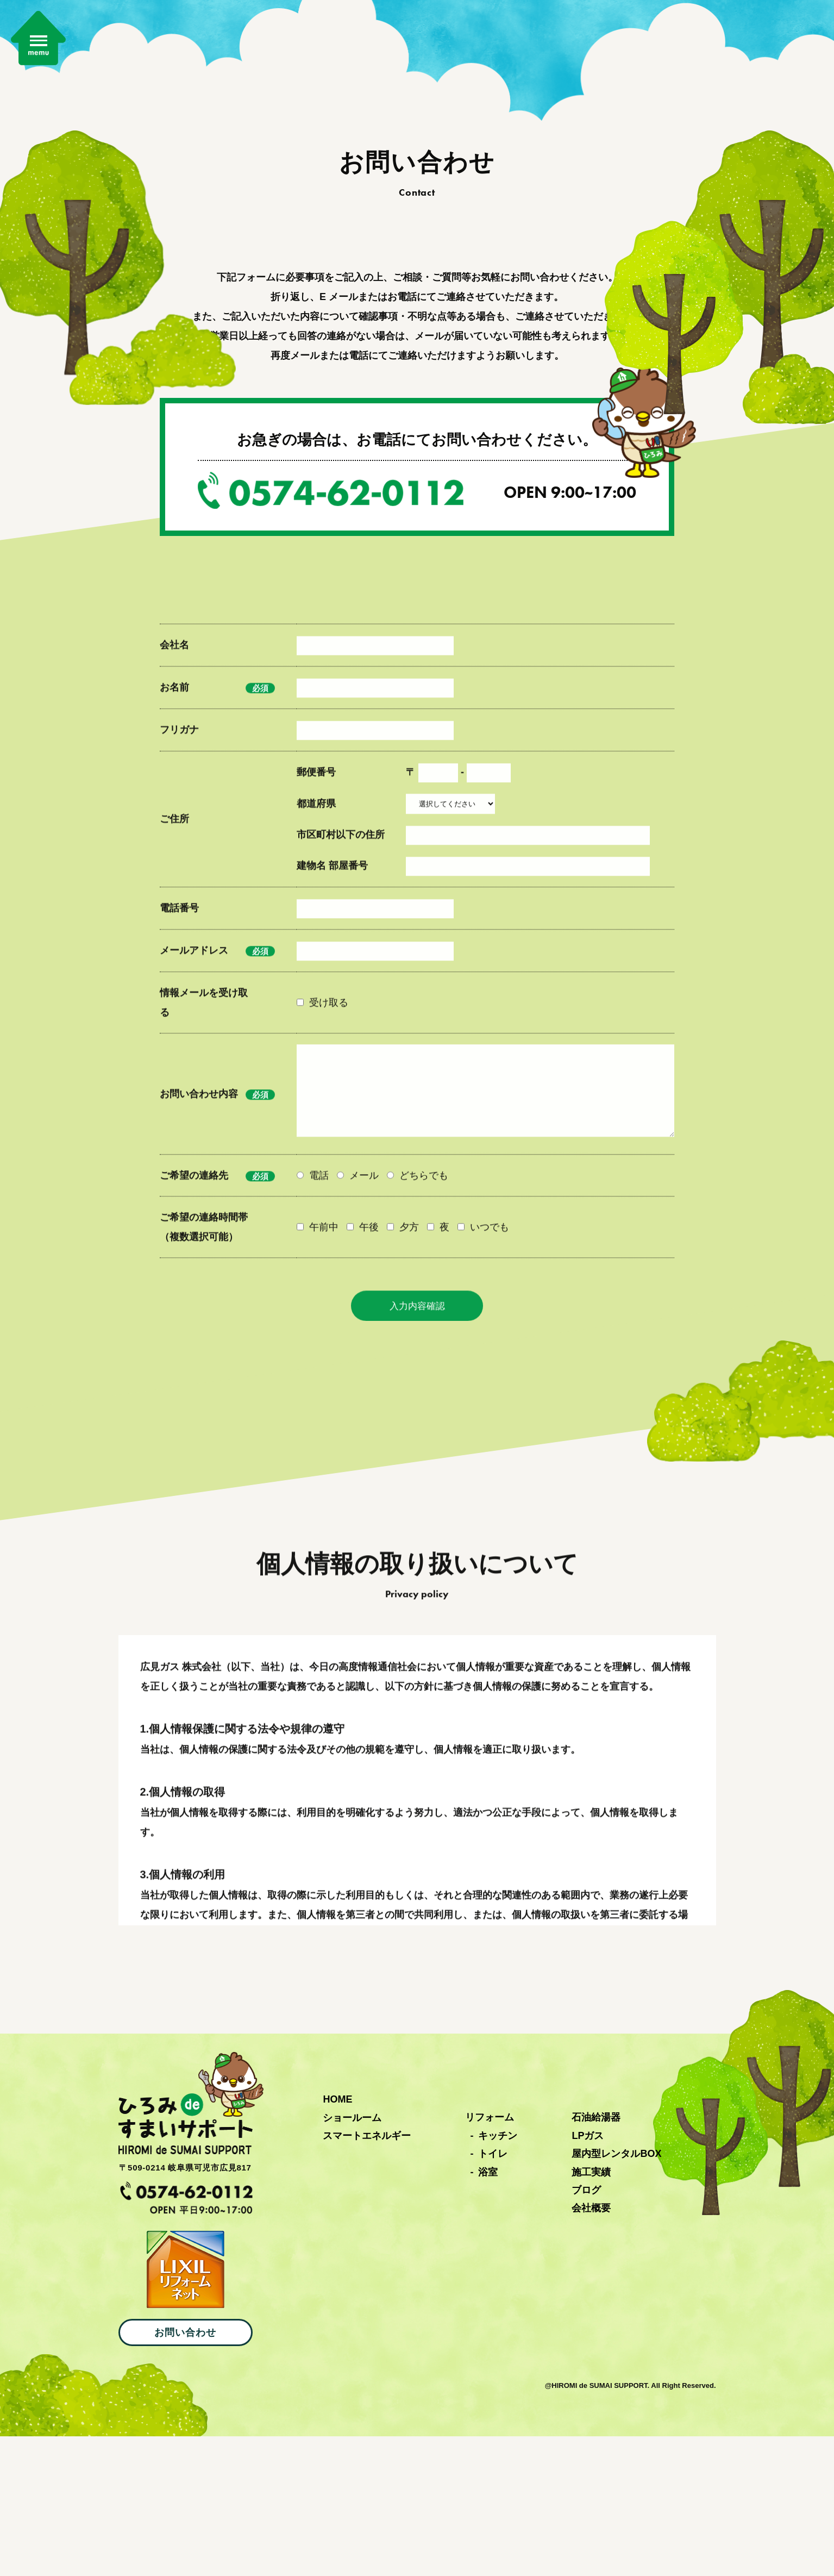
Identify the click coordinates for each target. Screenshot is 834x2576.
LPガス (588, 2274)
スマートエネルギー (367, 2275)
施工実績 (591, 2311)
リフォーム (489, 2256)
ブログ (586, 2329)
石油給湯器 (596, 2256)
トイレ (492, 2293)
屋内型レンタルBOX (616, 2293)
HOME (337, 2239)
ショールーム (352, 2256)
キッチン (497, 2274)
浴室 (488, 2311)
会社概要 (591, 2347)
